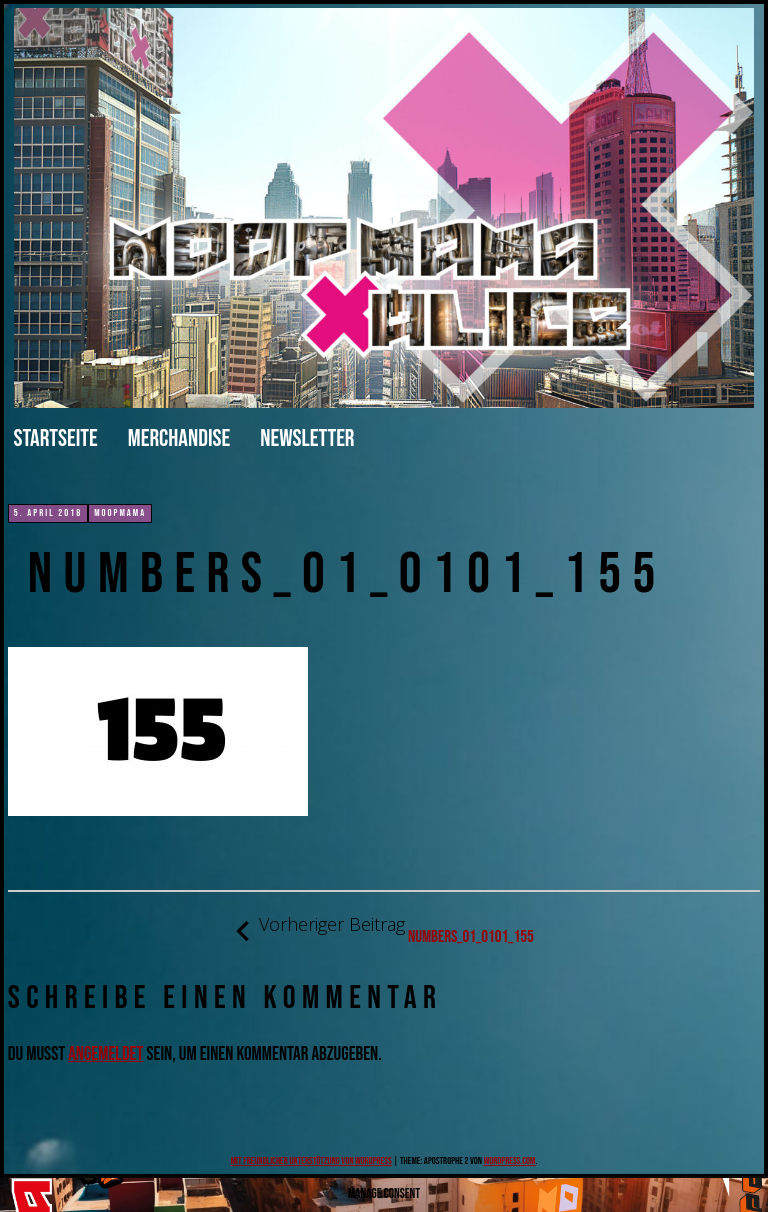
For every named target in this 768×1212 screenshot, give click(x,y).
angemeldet (105, 1054)
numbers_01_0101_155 (384, 930)
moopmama (120, 513)
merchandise (179, 438)
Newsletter (307, 438)
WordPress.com (510, 1161)
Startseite (56, 438)
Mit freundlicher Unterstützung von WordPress (311, 1161)
